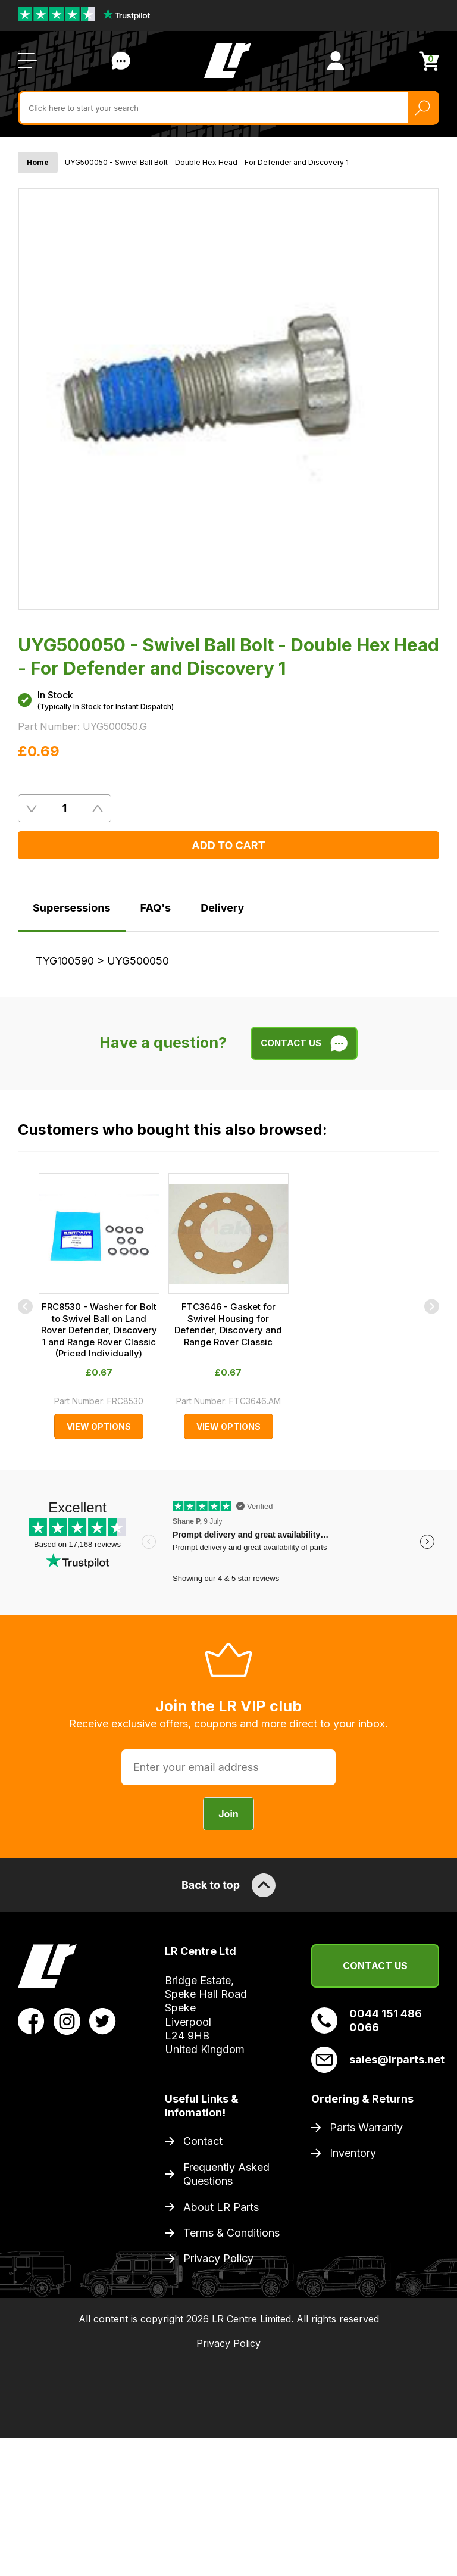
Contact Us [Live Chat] (120, 60)
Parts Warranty (366, 2127)
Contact (203, 2141)
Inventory (353, 2153)
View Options (99, 1426)
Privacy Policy (218, 2258)
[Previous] (25, 1306)
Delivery (222, 908)
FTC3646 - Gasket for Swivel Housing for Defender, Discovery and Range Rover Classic (228, 1324)
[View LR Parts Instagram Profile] (67, 2020)
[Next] (431, 1306)
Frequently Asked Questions (226, 2174)
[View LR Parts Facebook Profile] (31, 2020)
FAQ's (155, 908)
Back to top (228, 1885)
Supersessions (72, 908)
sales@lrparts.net (375, 2060)
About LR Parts (221, 2207)
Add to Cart (228, 845)
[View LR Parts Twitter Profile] (102, 2020)
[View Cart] (429, 61)
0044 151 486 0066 (366, 2020)
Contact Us (375, 1966)
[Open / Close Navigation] (27, 60)
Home (38, 162)
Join (228, 1814)
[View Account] (335, 60)
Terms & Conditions (231, 2232)
